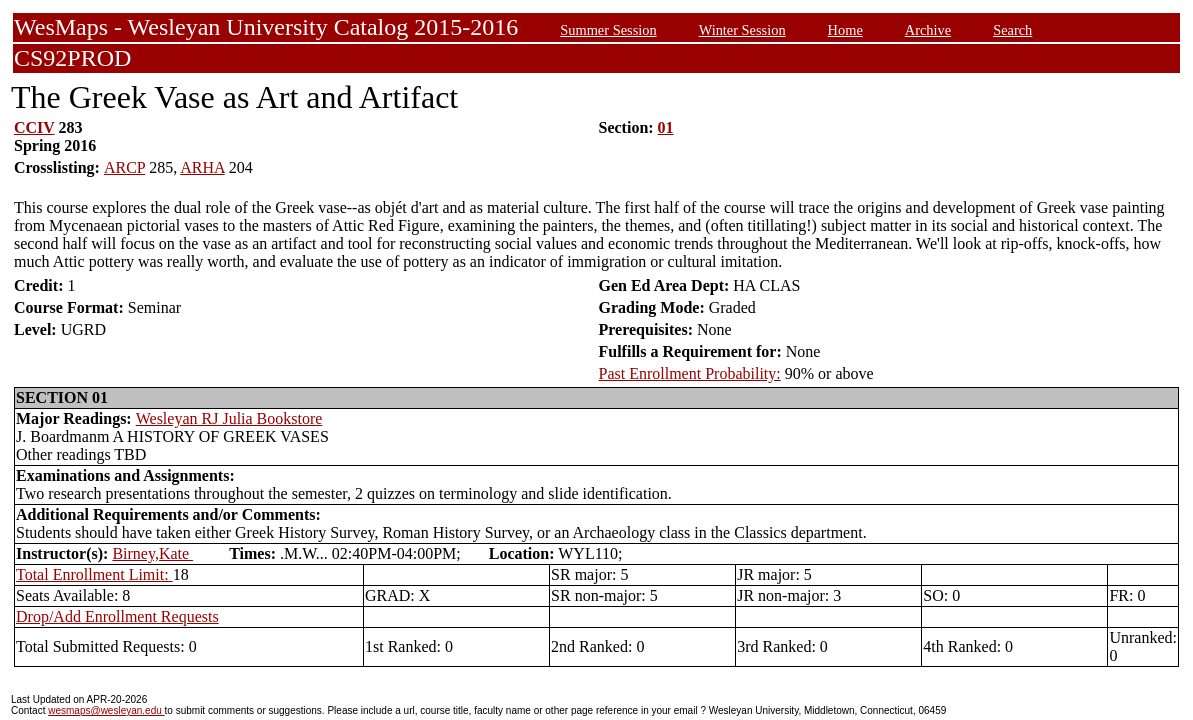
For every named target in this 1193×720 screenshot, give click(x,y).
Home (845, 30)
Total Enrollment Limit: (94, 574)
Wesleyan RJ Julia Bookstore (229, 418)
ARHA (202, 167)
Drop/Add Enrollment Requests (117, 616)
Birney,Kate (152, 553)
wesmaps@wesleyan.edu (106, 710)
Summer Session (608, 30)
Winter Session (742, 30)
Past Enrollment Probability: (690, 373)
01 (666, 127)
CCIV (34, 127)
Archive (928, 30)
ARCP (124, 167)
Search (1012, 30)
